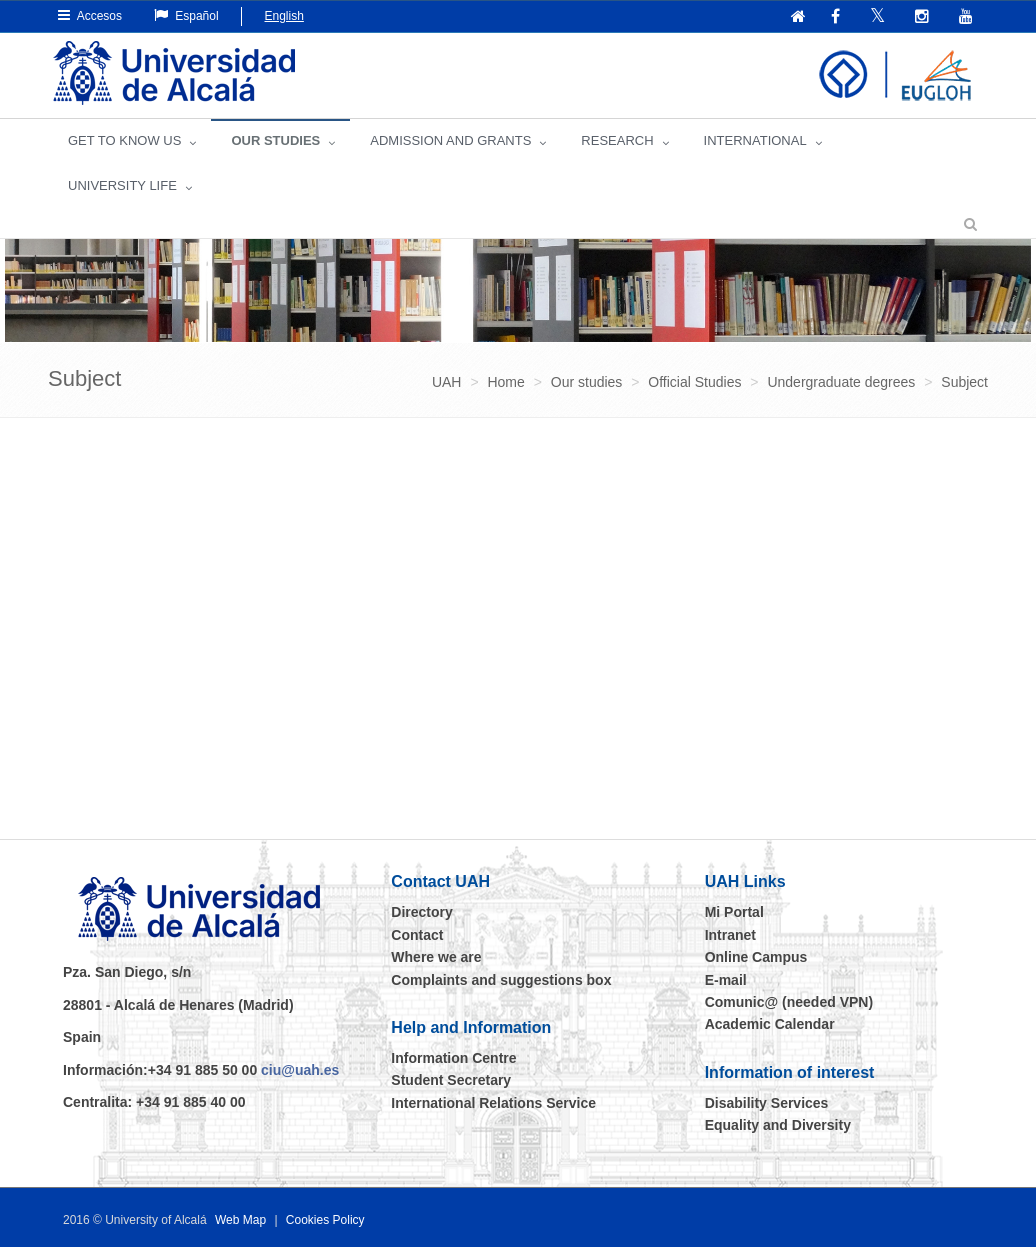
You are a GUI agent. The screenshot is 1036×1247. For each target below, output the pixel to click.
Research (617, 140)
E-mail (726, 980)
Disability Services (767, 1103)
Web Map (240, 1220)
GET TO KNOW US (124, 140)
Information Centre (453, 1058)
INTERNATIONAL (755, 140)
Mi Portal (734, 912)
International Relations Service (493, 1103)
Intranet (730, 935)
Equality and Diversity (778, 1125)
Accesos (90, 15)
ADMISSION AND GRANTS (450, 140)
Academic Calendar (770, 1024)
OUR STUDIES (275, 140)
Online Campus (756, 957)
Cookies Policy (325, 1220)
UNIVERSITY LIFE (122, 185)
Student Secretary (451, 1080)
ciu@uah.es (300, 1070)
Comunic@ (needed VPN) (789, 1002)
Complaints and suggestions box (501, 980)
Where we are (436, 957)
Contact (417, 935)
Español (186, 15)
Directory (421, 912)
